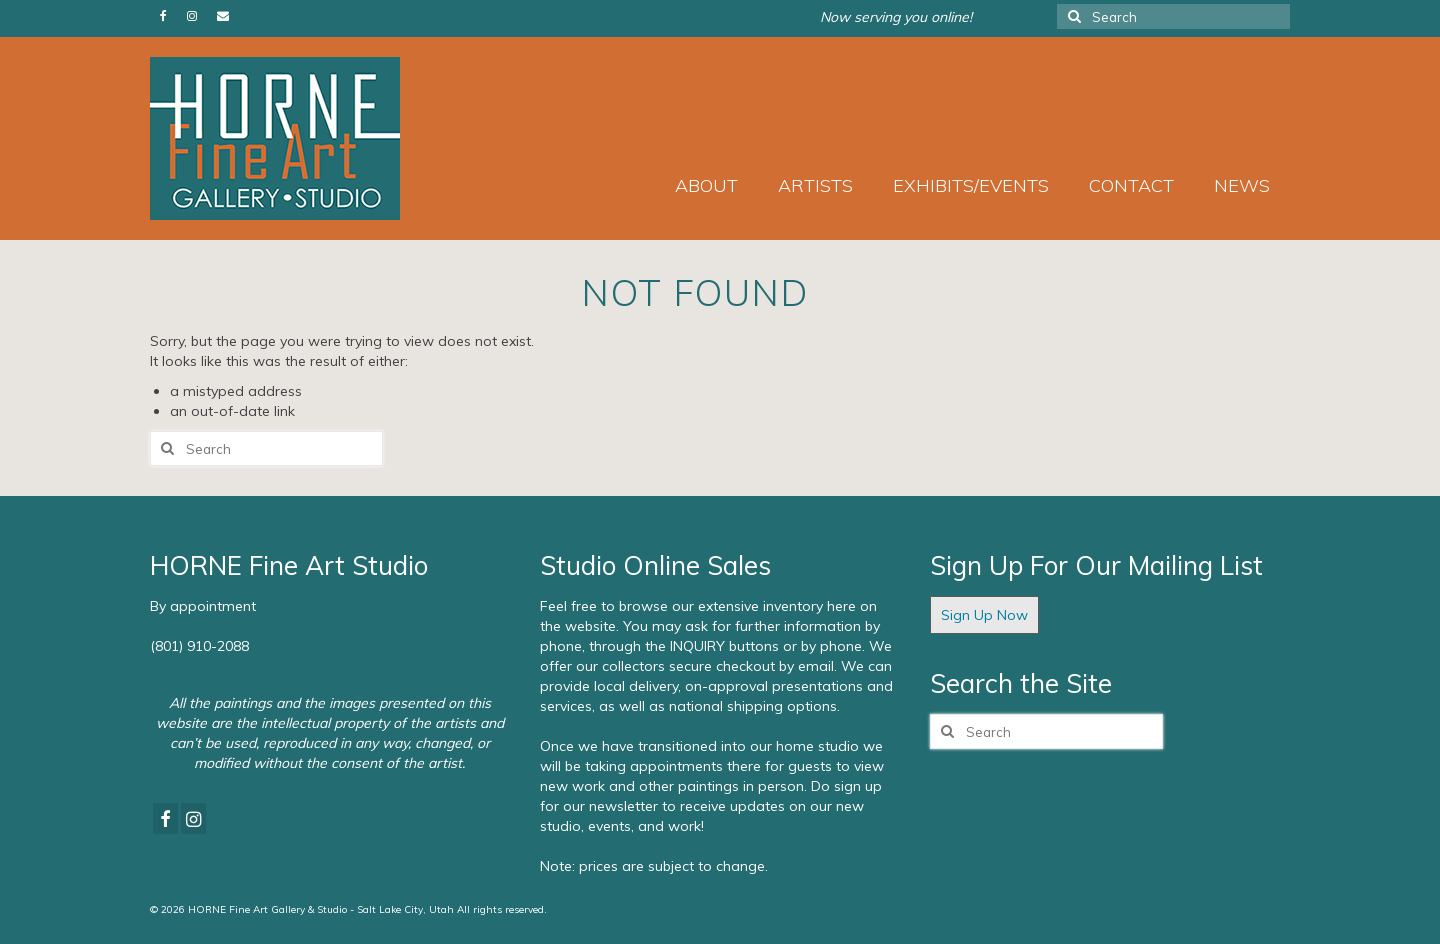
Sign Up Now (984, 615)
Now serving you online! (896, 17)
